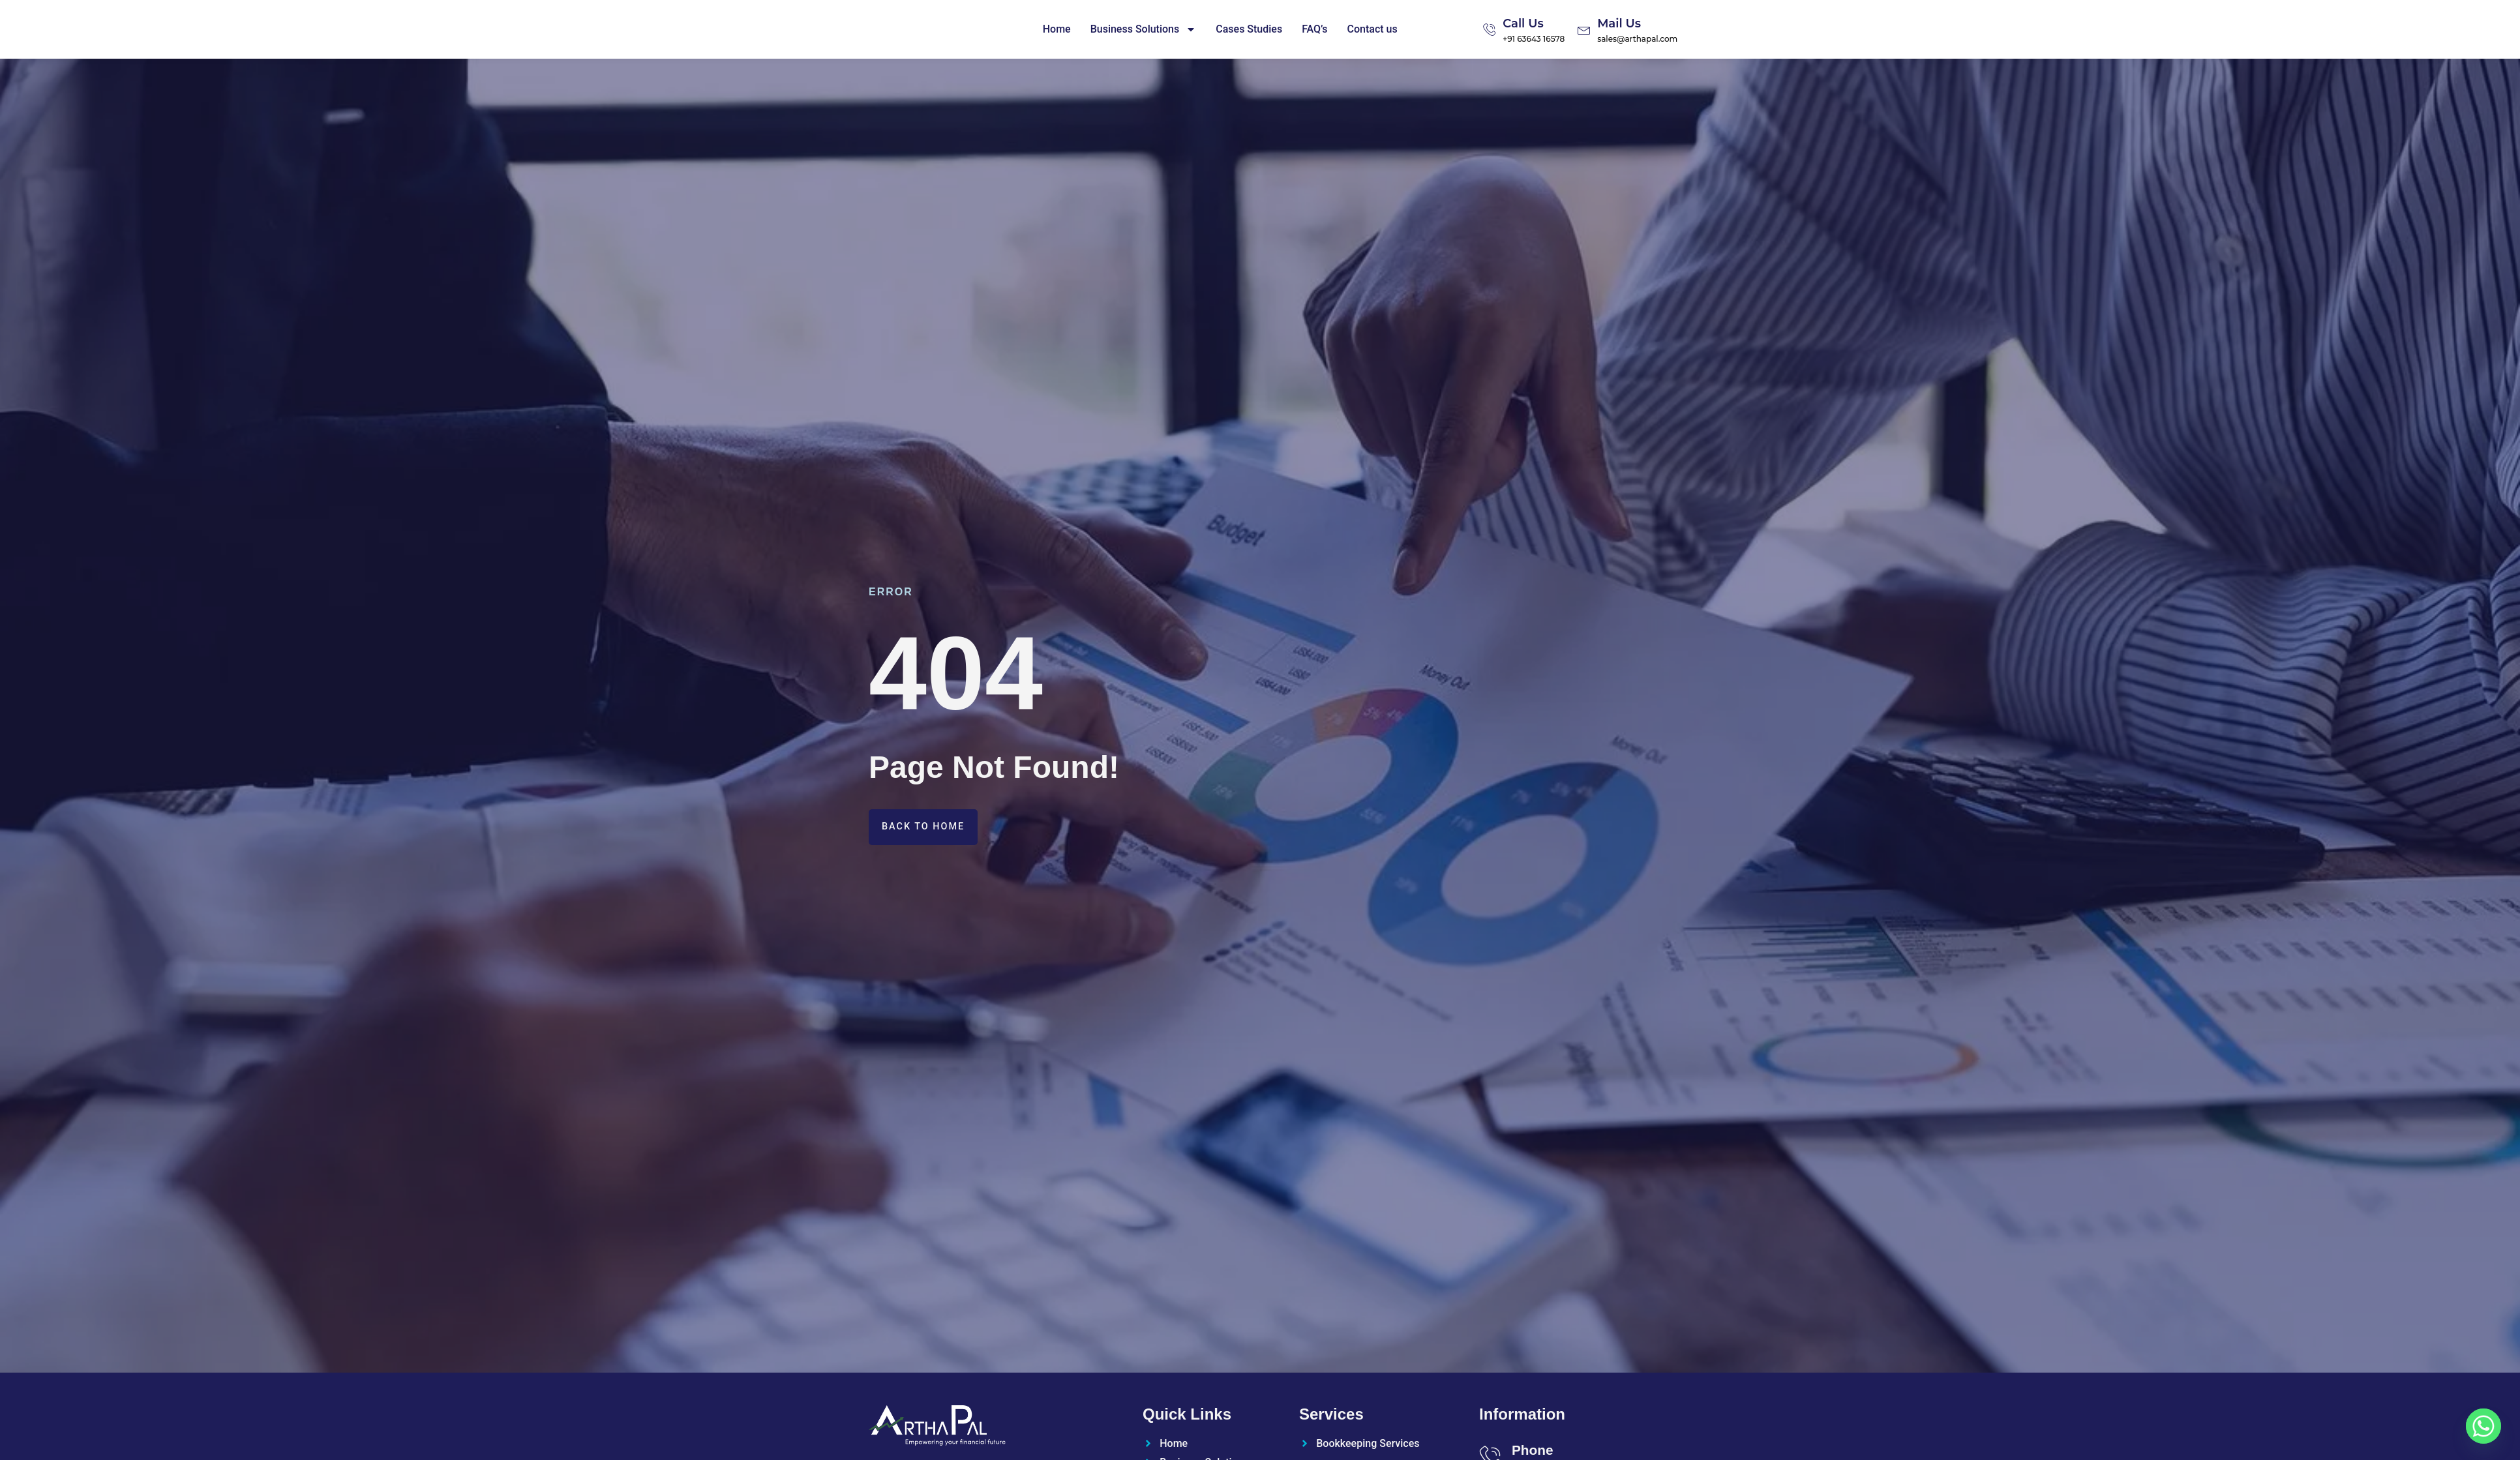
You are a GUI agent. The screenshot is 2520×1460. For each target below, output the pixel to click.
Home (1057, 29)
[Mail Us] (1584, 29)
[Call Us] (1489, 29)
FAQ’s (1314, 29)
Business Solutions (1143, 29)
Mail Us (1619, 23)
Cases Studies (1249, 29)
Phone (1532, 1449)
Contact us (1372, 29)
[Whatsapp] (2483, 1426)
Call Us (1523, 23)
